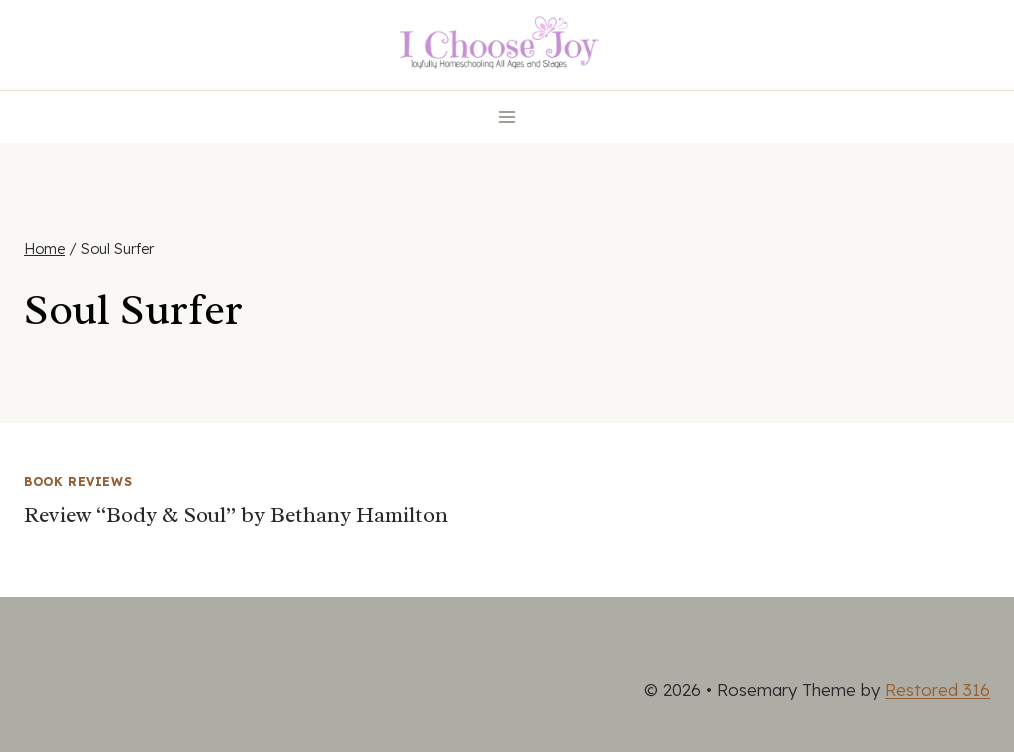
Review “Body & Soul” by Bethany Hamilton (236, 515)
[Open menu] (507, 116)
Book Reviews (78, 481)
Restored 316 (937, 689)
